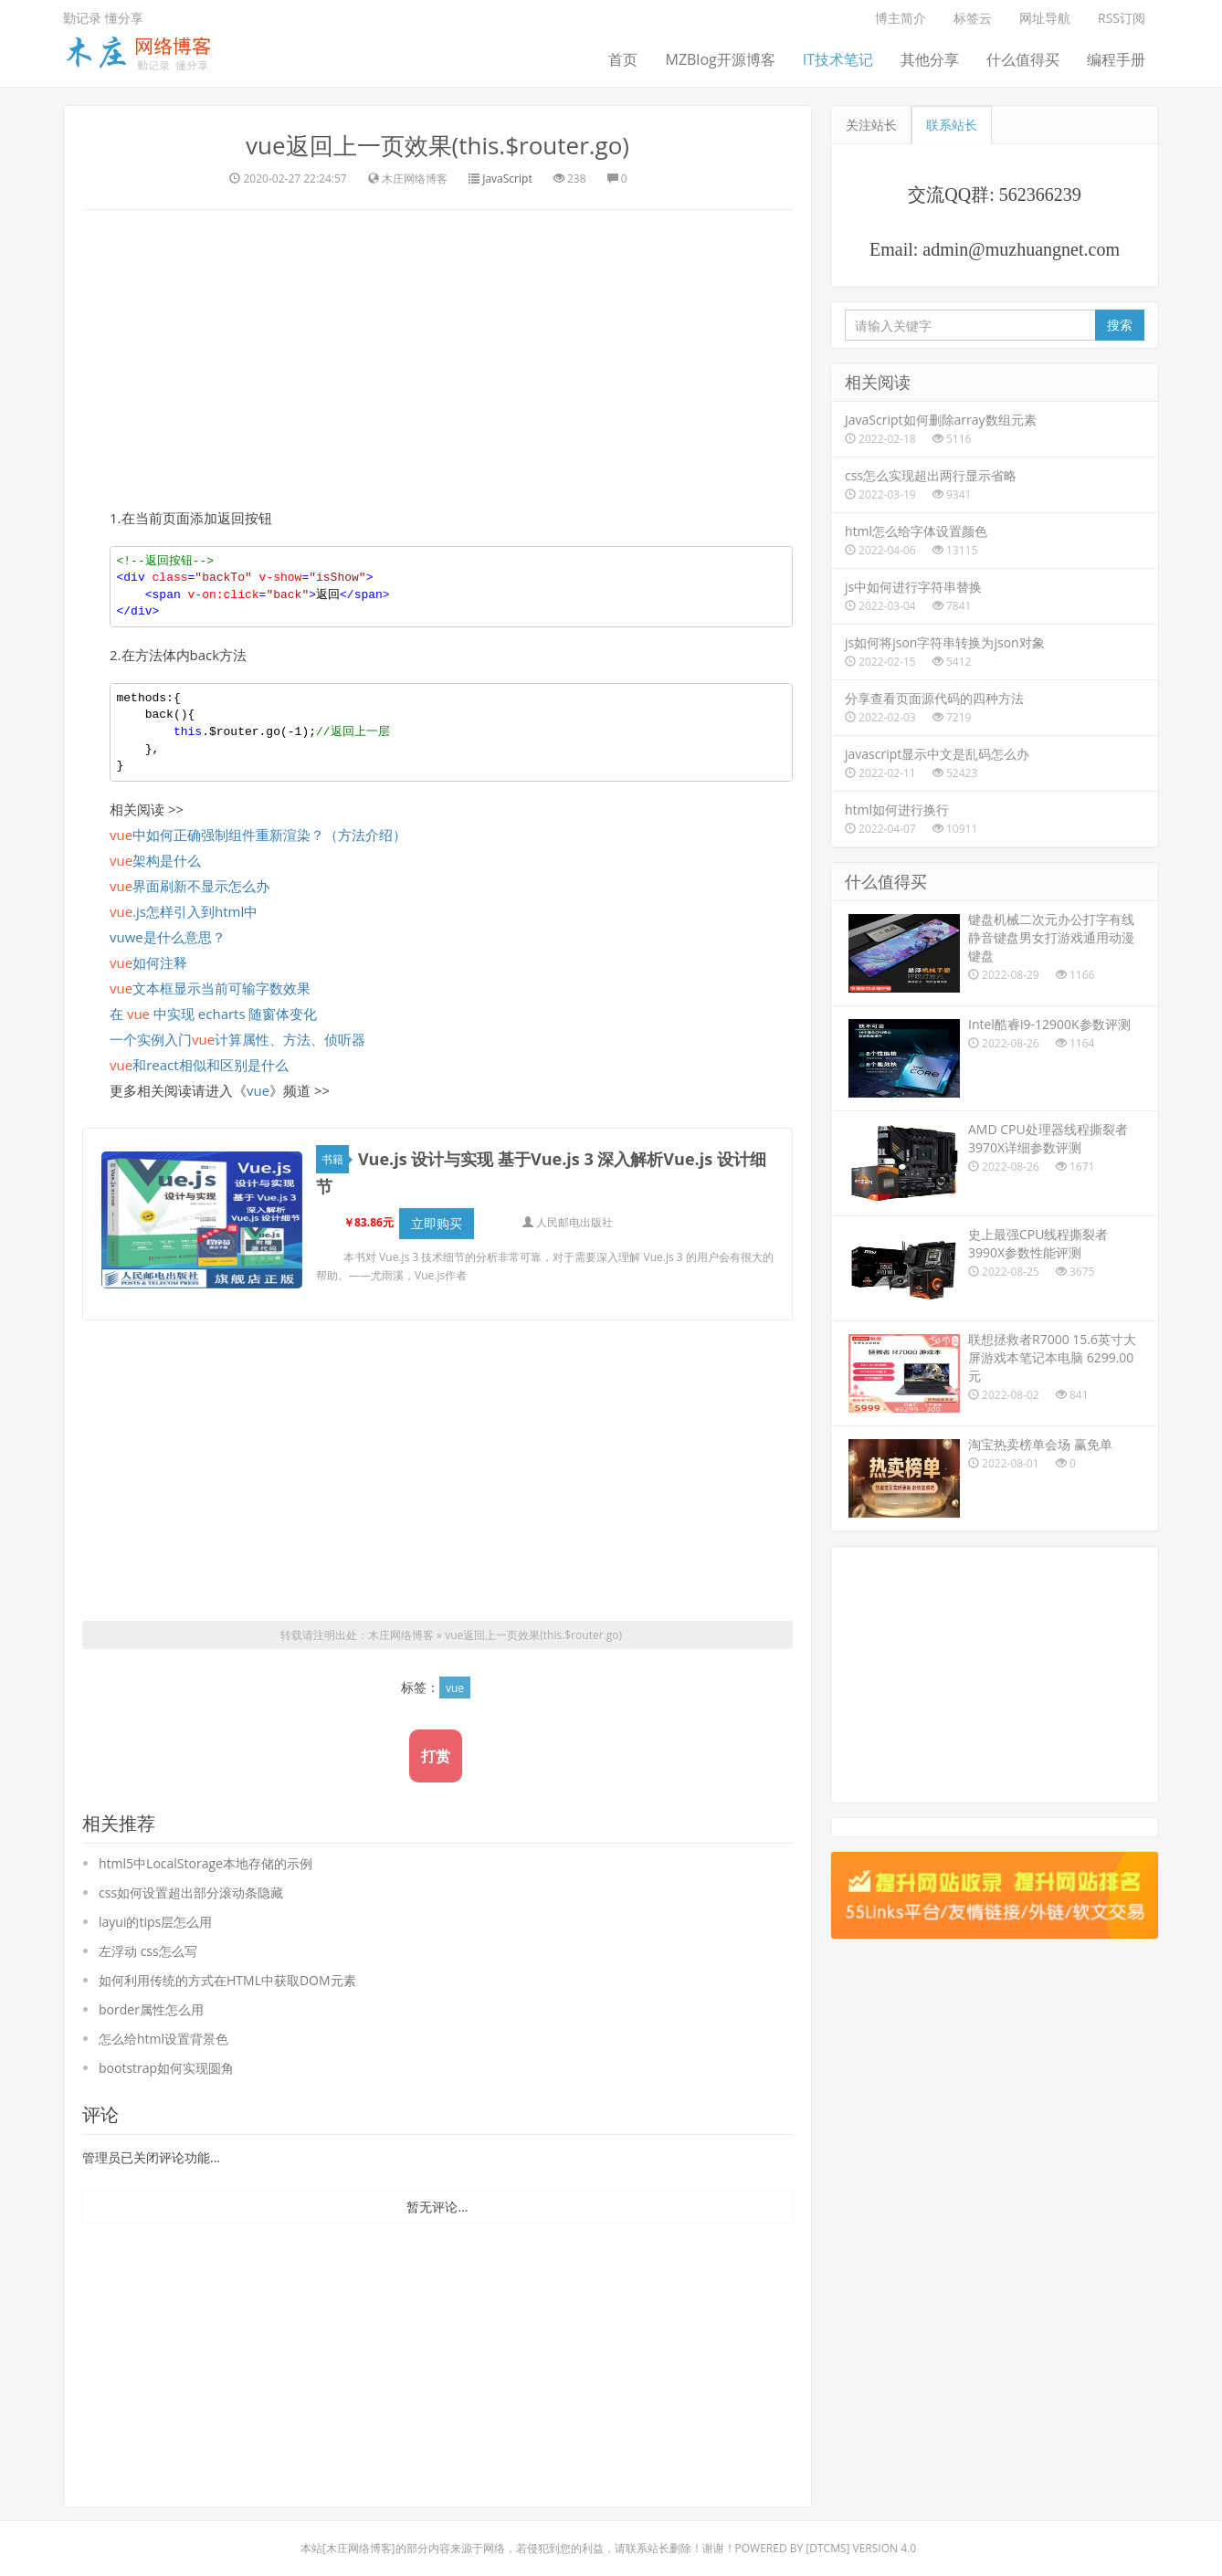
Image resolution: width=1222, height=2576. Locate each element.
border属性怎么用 (151, 2009)
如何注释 (148, 962)
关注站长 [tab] (871, 124)
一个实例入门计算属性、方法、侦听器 (237, 1039)
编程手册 (1116, 59)
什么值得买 (1022, 59)
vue (258, 1090)
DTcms (827, 2548)
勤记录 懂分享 (103, 17)
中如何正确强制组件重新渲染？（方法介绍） (258, 834)
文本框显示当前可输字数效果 (210, 988)
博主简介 (900, 17)
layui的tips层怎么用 (155, 1921)
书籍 (335, 1159)
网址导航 (1044, 17)
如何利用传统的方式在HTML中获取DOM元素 (227, 1980)
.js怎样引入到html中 (184, 911)
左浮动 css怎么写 (148, 1951)
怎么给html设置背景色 (163, 2038)
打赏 (435, 1756)
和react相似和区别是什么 (199, 1065)
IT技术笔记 (838, 59)
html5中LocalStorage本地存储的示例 (205, 1863)
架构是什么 (155, 860)
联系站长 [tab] (951, 124)
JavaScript (507, 178)
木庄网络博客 (401, 1635)
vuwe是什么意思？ (168, 937)
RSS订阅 (1121, 17)
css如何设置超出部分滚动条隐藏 (191, 1892)
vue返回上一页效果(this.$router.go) (437, 145)
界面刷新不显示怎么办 (189, 886)
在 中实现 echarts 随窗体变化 (214, 1013)
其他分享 (930, 59)
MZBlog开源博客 (719, 59)
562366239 (1040, 194)
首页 (622, 59)
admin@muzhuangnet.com (1021, 249)
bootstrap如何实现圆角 (166, 2068)
